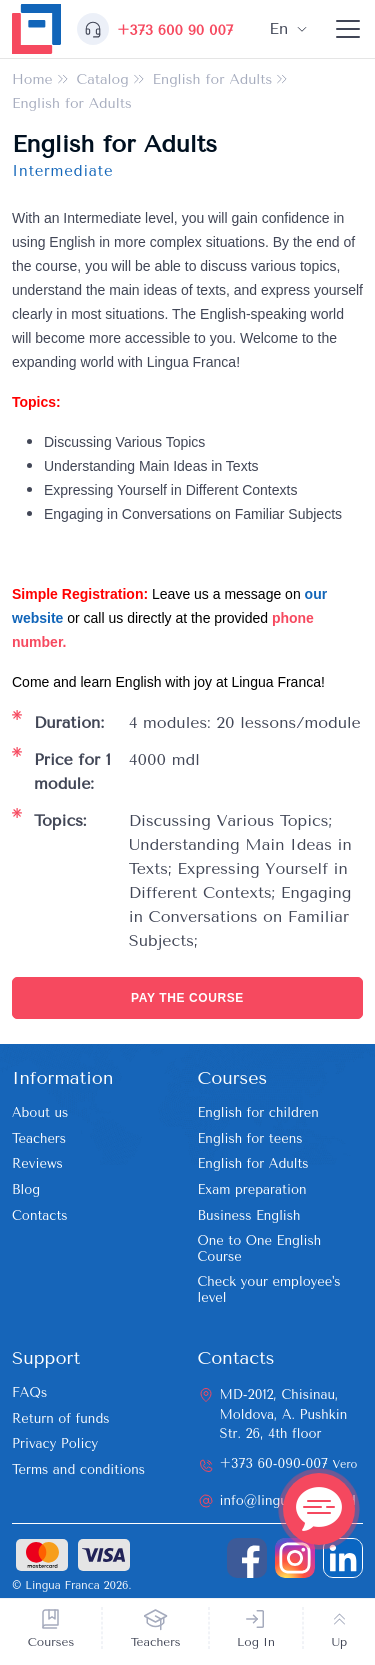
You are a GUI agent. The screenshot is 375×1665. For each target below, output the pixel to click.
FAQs (29, 1392)
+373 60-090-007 (289, 1463)
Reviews (37, 1163)
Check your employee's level (269, 1289)
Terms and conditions (78, 1469)
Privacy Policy (55, 1443)
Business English (249, 1215)
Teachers (156, 1642)
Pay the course (187, 998)
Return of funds (61, 1418)
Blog (26, 1189)
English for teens (250, 1138)
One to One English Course (260, 1248)
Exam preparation (252, 1189)
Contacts (40, 1215)
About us (40, 1112)
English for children (258, 1112)
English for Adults (253, 1163)
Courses (51, 1642)
